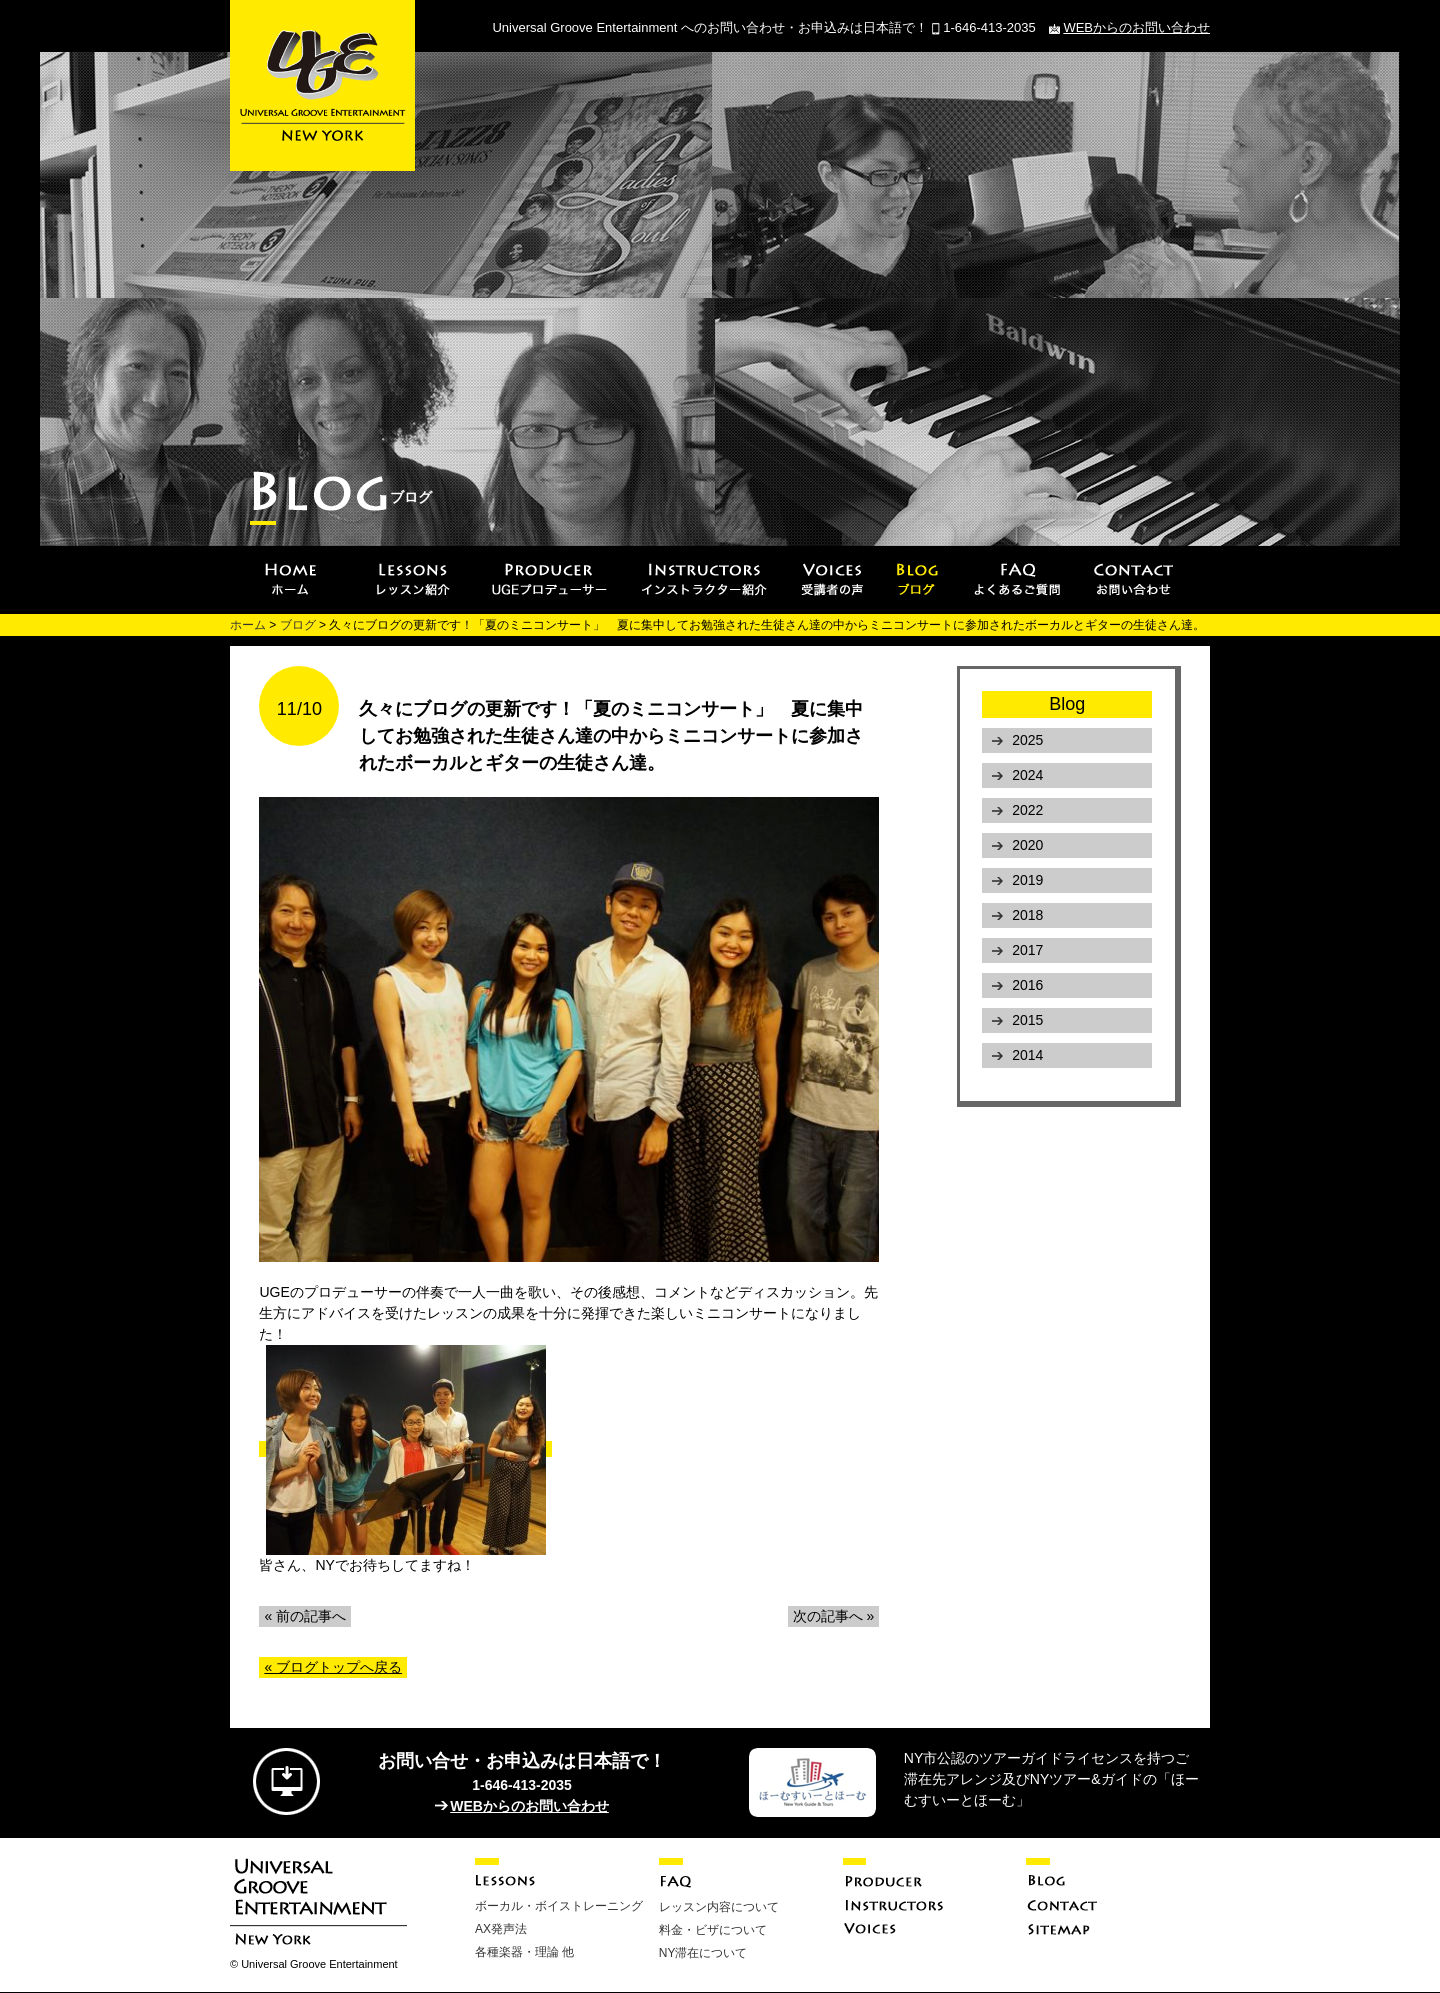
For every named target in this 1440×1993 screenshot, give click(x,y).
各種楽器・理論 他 (524, 1952)
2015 (1027, 1020)
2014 (1027, 1055)
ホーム (248, 625)
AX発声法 (501, 1929)
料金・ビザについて (713, 1930)
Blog (1067, 704)
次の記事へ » (834, 1616)
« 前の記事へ (305, 1616)
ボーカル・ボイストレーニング (559, 1906)
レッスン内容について (719, 1907)
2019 (1027, 880)
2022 (1027, 810)
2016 (1027, 985)
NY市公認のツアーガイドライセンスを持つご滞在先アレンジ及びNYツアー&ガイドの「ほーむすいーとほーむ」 (1051, 1779)
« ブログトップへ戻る (333, 1667)
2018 (1027, 915)
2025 (1027, 740)
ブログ (298, 625)
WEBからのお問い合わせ (1136, 27)
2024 (1027, 775)
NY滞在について (703, 1953)
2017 (1027, 950)
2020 (1027, 845)
